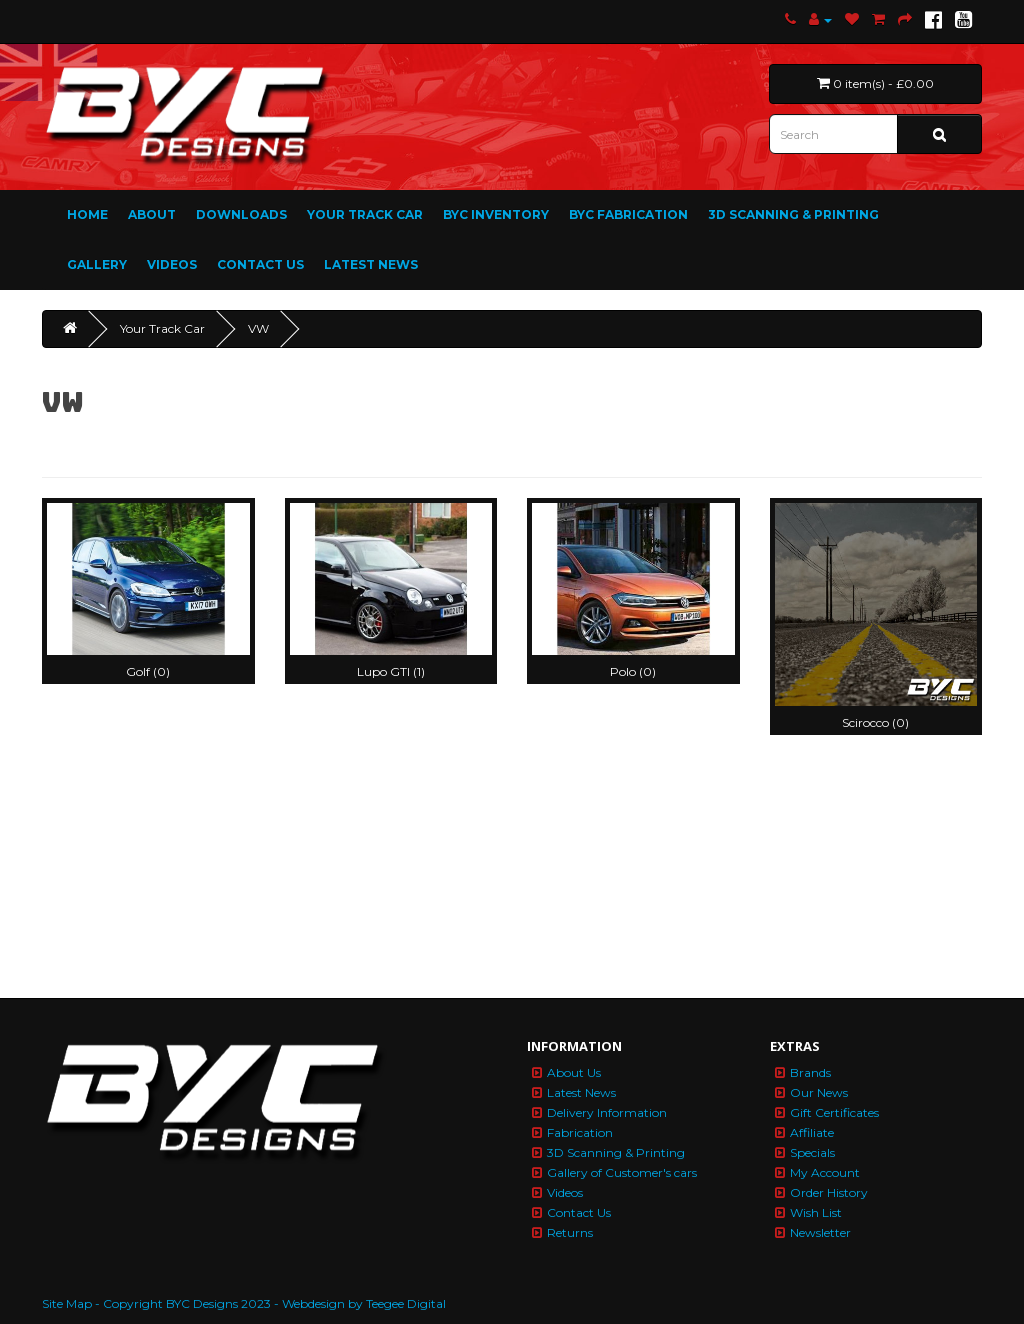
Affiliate (812, 1132)
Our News (819, 1092)
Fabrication (580, 1132)
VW (258, 328)
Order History (829, 1192)
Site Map (67, 1303)
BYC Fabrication (628, 214)
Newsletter (820, 1232)
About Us (574, 1072)
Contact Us (260, 264)
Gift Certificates (834, 1112)
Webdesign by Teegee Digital (364, 1303)
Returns (570, 1232)
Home (87, 214)
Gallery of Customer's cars (622, 1172)
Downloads (241, 214)
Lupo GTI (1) (391, 671)
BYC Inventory (496, 214)
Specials (812, 1152)
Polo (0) (633, 671)
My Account (825, 1172)
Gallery (97, 264)
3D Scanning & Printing (793, 214)
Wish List (816, 1212)
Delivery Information (607, 1112)
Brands (810, 1072)
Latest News (371, 264)
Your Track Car (365, 214)
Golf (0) (148, 671)
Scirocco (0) (875, 722)
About (152, 214)
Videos (172, 264)
